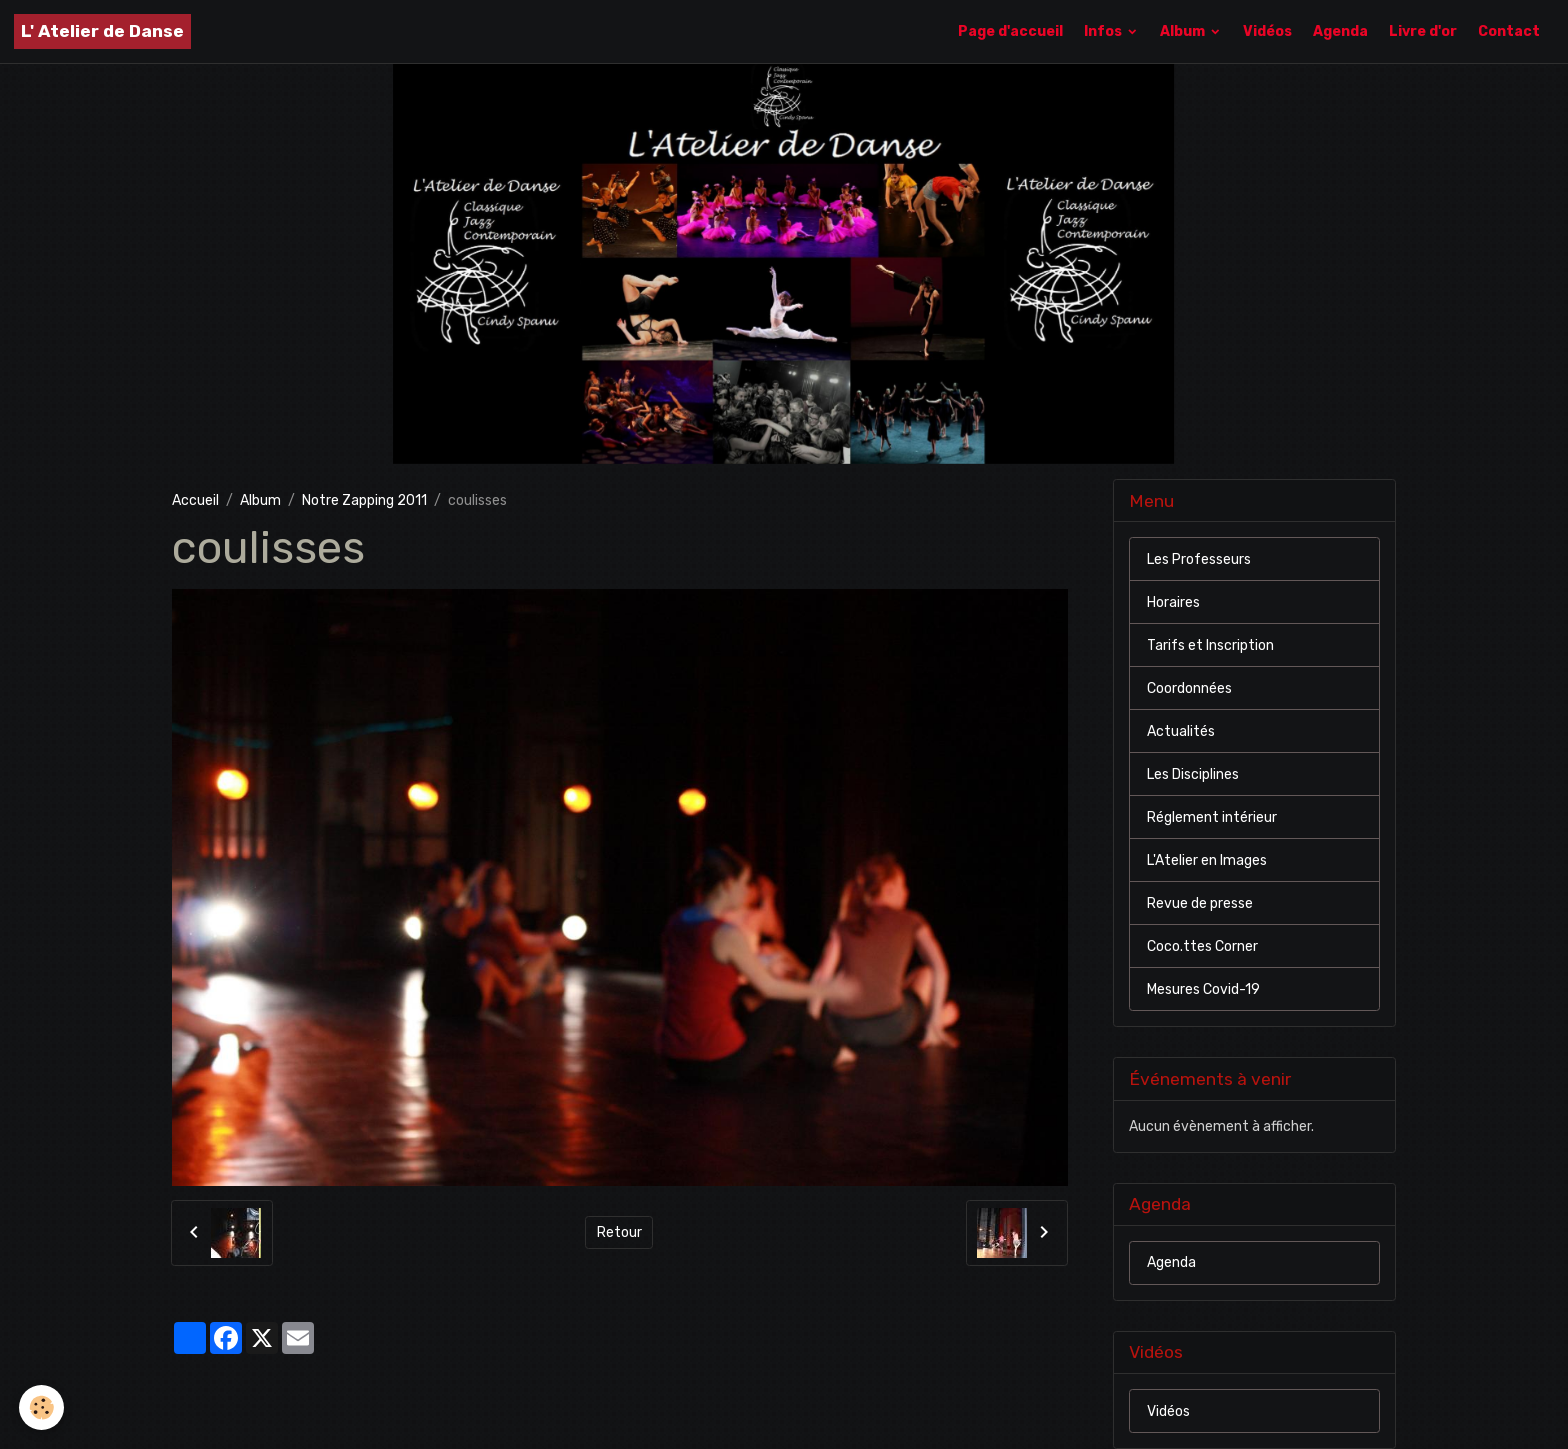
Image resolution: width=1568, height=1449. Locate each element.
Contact (1509, 31)
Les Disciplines (1193, 774)
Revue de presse (1200, 903)
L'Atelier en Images (1207, 860)
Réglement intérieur (1212, 817)
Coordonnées (1189, 688)
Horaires (1173, 602)
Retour (619, 1232)
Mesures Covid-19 (1203, 989)
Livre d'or (1423, 31)
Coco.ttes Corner (1202, 946)
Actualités (1181, 731)
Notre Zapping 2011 (364, 500)
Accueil (195, 500)
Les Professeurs (1199, 559)
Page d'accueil (1010, 31)
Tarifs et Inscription (1210, 645)
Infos (1104, 31)
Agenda (1340, 31)
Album (1184, 31)
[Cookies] (42, 1407)
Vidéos (1267, 31)
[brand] (102, 31)
